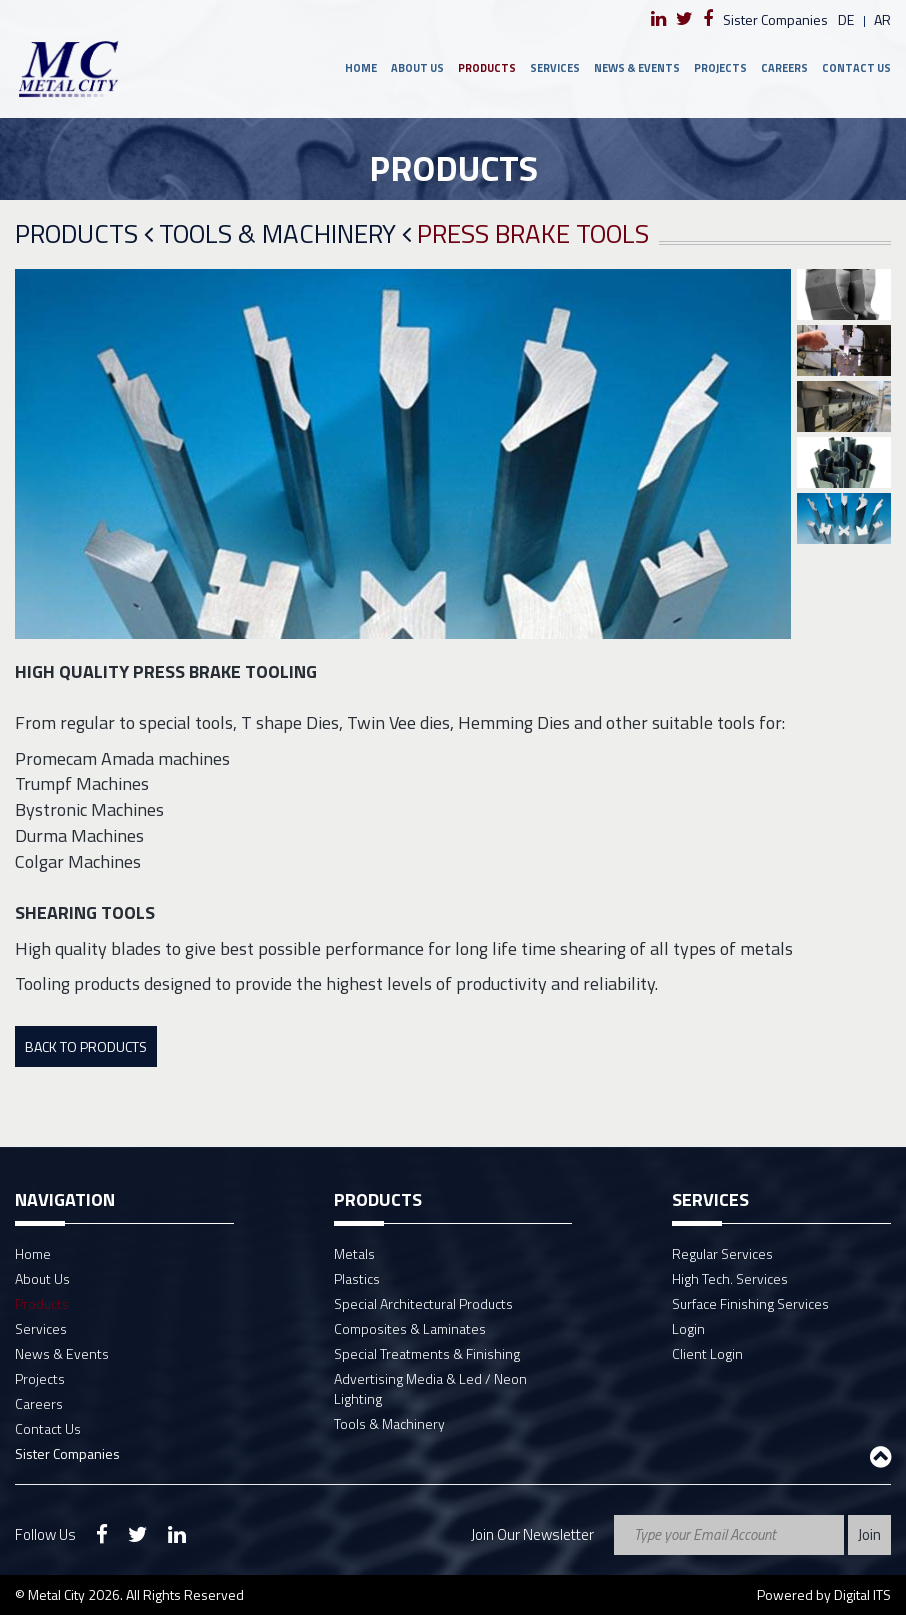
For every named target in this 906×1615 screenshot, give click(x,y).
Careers (784, 68)
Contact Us (856, 68)
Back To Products (86, 1046)
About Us (417, 68)
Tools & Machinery (285, 234)
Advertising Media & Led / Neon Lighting (430, 1388)
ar (882, 19)
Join (869, 1534)
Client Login (707, 1353)
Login (688, 1328)
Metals (354, 1253)
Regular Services (722, 1253)
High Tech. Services (730, 1278)
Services (555, 68)
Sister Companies (775, 19)
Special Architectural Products (423, 1303)
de (846, 19)
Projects (720, 68)
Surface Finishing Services (750, 1303)
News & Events (637, 68)
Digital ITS (862, 1594)
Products (487, 68)
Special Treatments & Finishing (427, 1353)
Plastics (357, 1278)
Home (361, 68)
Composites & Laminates (410, 1328)
